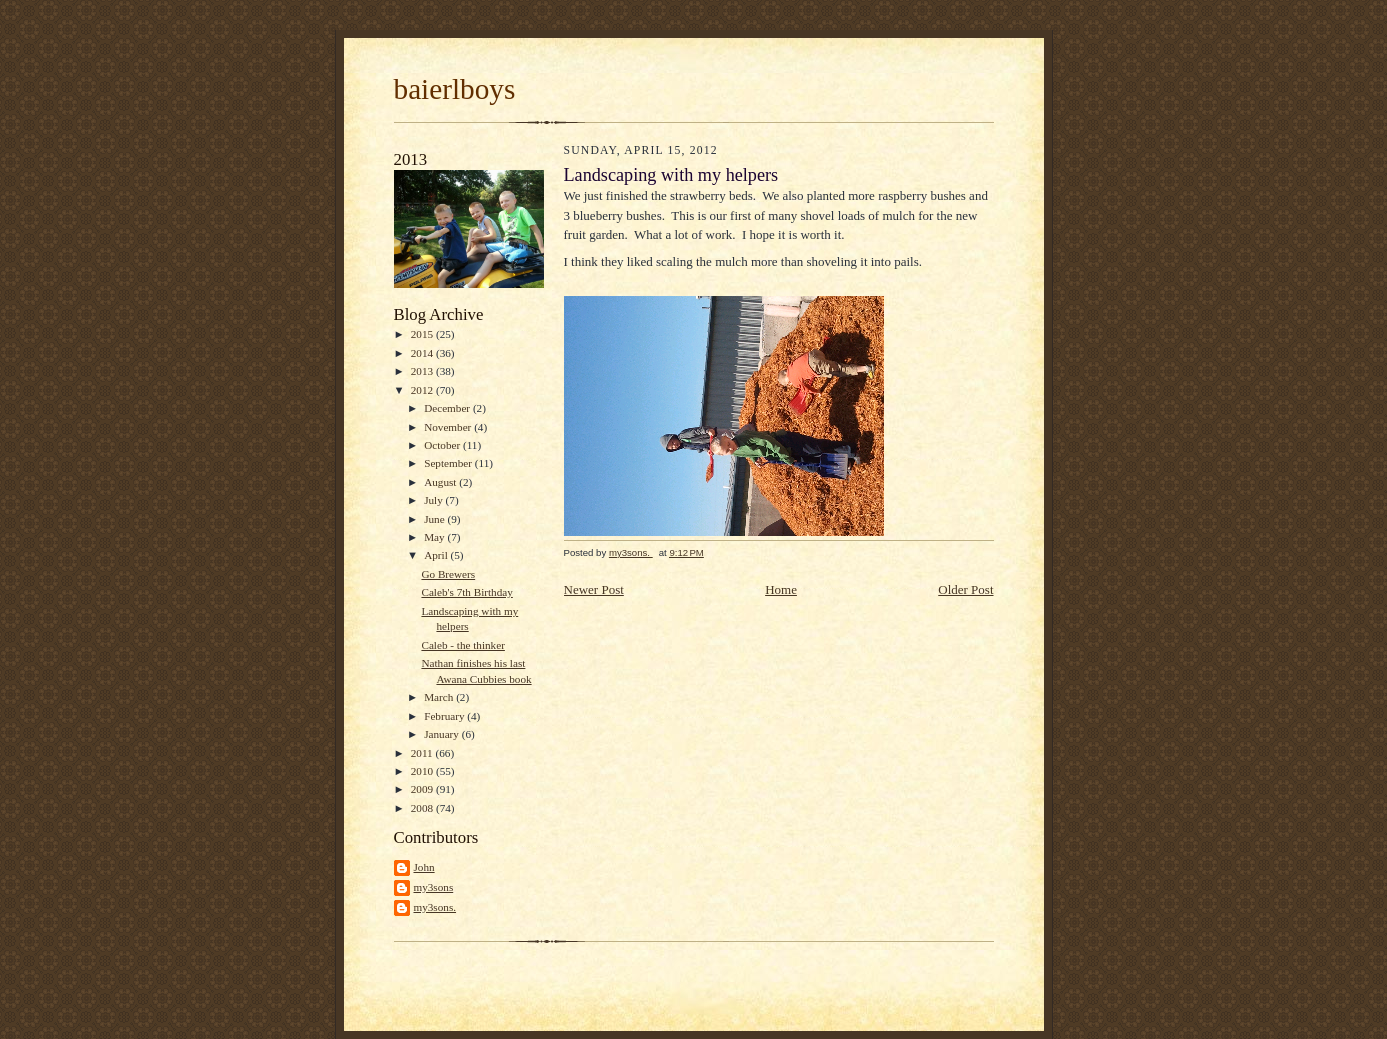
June (435, 519)
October (443, 445)
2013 (423, 371)
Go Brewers (448, 574)
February (445, 716)
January (443, 734)
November (449, 427)
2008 (423, 808)
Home (781, 589)
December (448, 408)
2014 (423, 353)
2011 (423, 753)
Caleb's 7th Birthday (466, 592)
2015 (423, 334)
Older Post (965, 589)
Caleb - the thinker (462, 645)
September (449, 463)
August (441, 482)
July (434, 500)
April (437, 555)
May (435, 537)
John (424, 867)
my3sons (434, 887)
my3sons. (435, 907)
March (440, 697)
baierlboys (455, 89)
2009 (423, 789)
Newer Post (594, 589)
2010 (423, 771)
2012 (423, 390)
